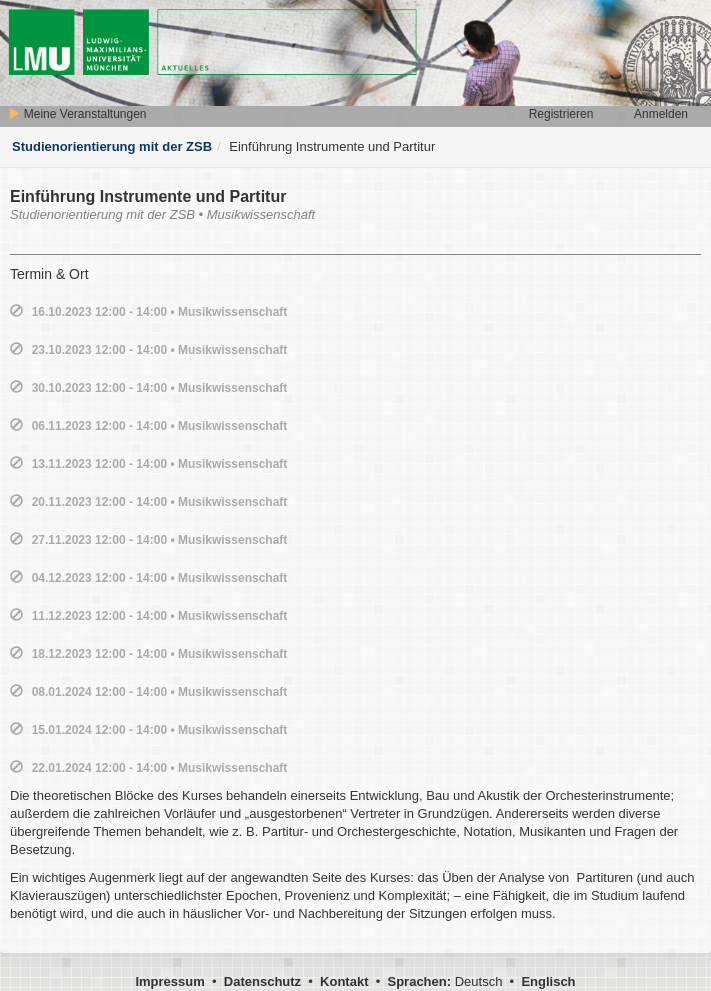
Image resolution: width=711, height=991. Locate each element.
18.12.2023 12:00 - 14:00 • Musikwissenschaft (160, 654)
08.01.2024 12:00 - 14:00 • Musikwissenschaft (160, 692)
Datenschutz (262, 981)
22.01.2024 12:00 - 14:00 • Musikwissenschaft (160, 768)
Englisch (548, 981)
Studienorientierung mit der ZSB (112, 146)
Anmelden (661, 114)
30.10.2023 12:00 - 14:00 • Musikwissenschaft (160, 388)
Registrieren (561, 114)
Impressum (169, 981)
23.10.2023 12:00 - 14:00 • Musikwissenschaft (160, 350)
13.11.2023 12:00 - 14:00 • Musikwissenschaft (160, 464)
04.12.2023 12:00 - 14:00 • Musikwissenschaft (160, 578)
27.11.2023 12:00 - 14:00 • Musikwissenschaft (160, 540)
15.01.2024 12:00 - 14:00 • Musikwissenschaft (160, 730)
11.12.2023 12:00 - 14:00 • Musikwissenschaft (160, 616)
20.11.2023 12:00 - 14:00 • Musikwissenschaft (160, 502)
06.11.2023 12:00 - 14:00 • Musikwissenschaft (160, 426)
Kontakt (344, 981)
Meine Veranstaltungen (77, 114)
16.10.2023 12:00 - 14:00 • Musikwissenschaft (160, 312)
